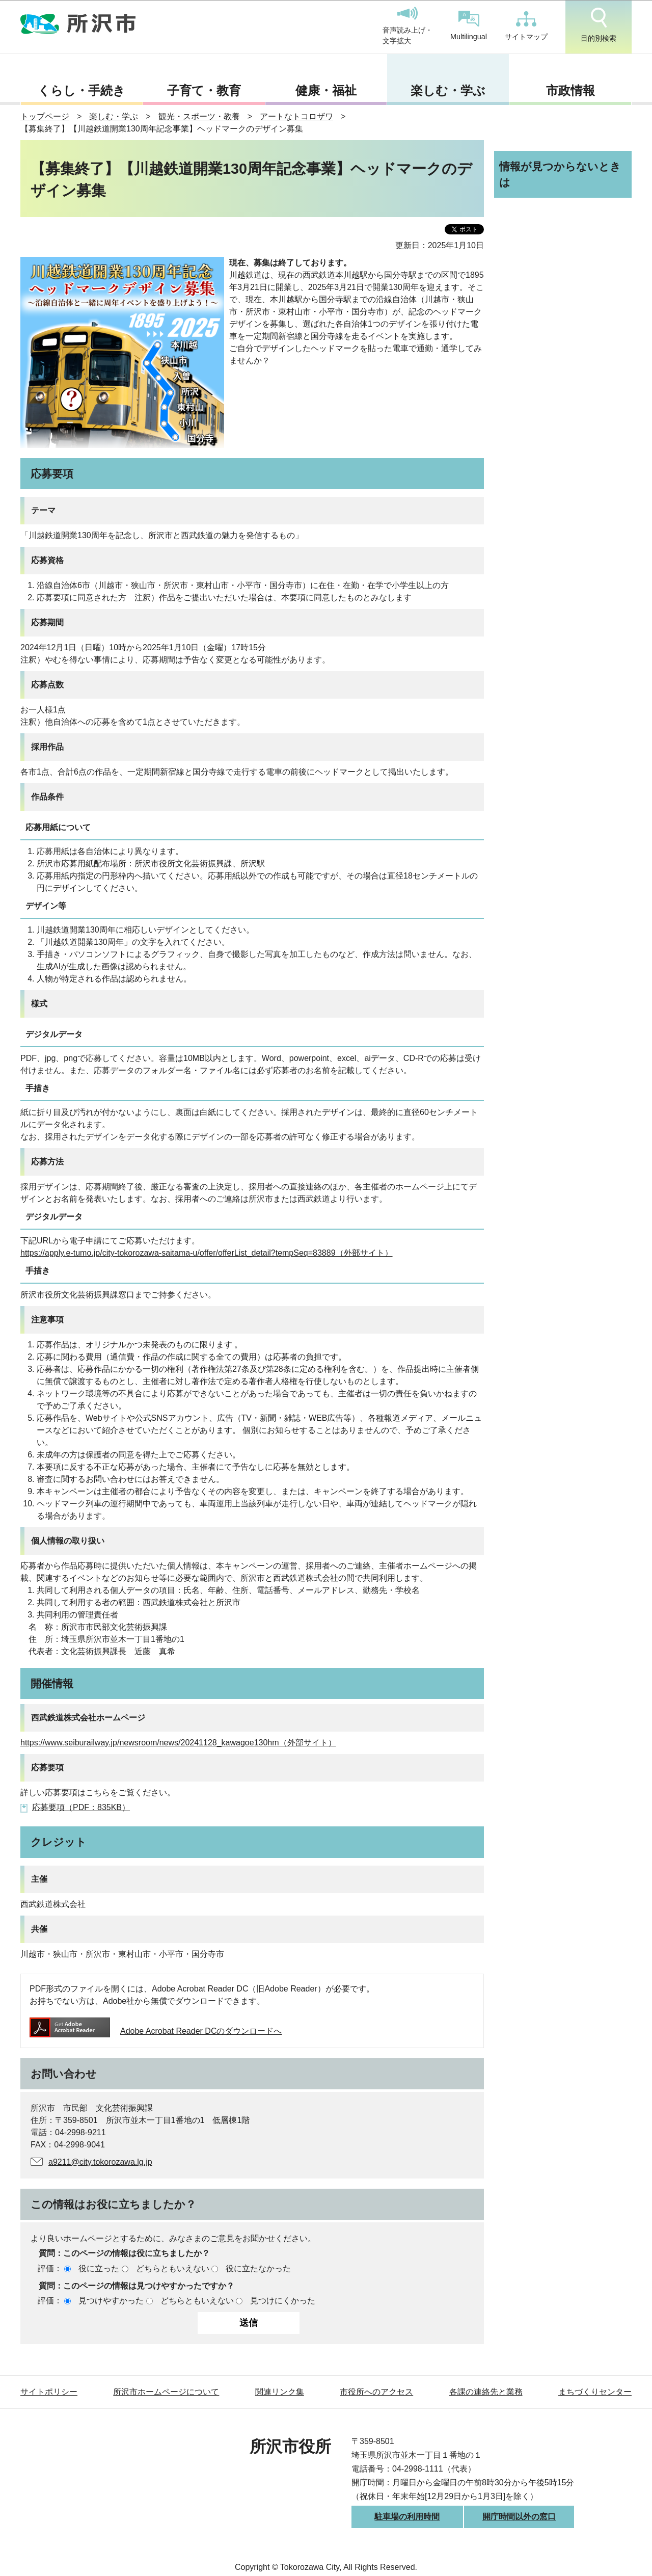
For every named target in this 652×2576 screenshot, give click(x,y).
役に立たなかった (258, 2268)
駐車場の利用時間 (407, 2516)
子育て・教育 (204, 90)
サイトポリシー (48, 2391)
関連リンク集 (279, 2391)
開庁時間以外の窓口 (519, 2516)
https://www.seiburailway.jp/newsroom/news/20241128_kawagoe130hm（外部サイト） (178, 1742)
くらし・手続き (81, 90)
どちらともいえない (172, 2268)
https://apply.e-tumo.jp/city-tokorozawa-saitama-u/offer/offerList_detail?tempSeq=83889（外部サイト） (206, 1253)
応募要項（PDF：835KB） (81, 1807)
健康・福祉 (326, 90)
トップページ (44, 116)
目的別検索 (598, 25)
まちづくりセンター (595, 2391)
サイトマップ (526, 26)
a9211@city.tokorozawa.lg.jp (100, 2162)
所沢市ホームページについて (166, 2391)
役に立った (98, 2268)
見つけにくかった (282, 2300)
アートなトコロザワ (296, 116)
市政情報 (570, 90)
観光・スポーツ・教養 (199, 116)
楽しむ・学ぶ (448, 90)
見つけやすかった (111, 2300)
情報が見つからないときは (560, 174)
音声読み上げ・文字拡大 (407, 26)
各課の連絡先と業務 (486, 2391)
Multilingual (468, 26)
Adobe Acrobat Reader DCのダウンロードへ (156, 2031)
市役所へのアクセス (376, 2391)
